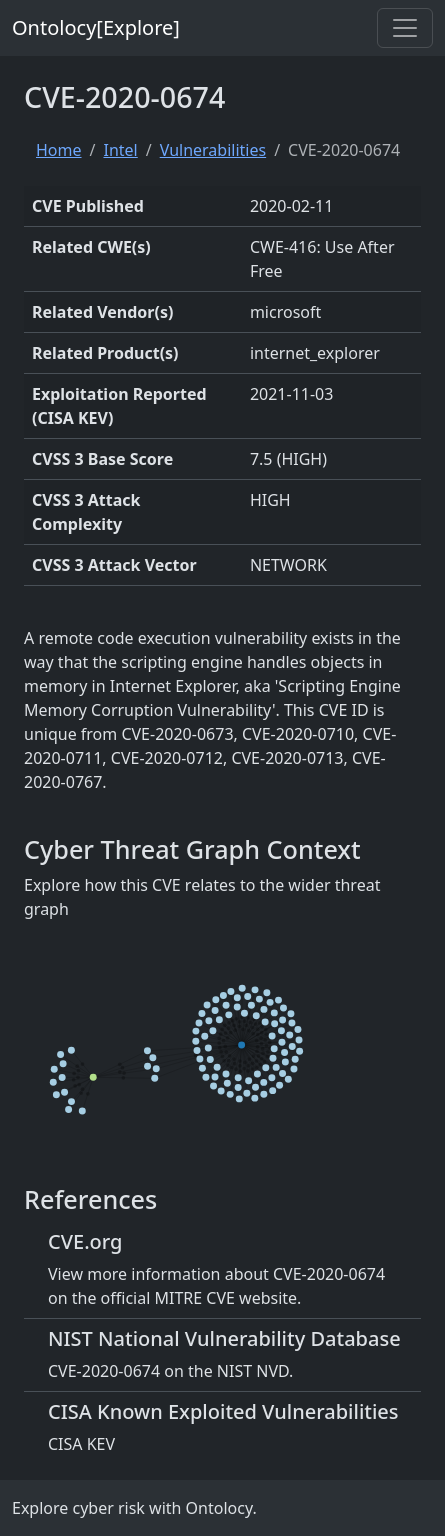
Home (59, 150)
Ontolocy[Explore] (96, 27)
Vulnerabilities (213, 150)
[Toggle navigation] (405, 28)
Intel (120, 150)
